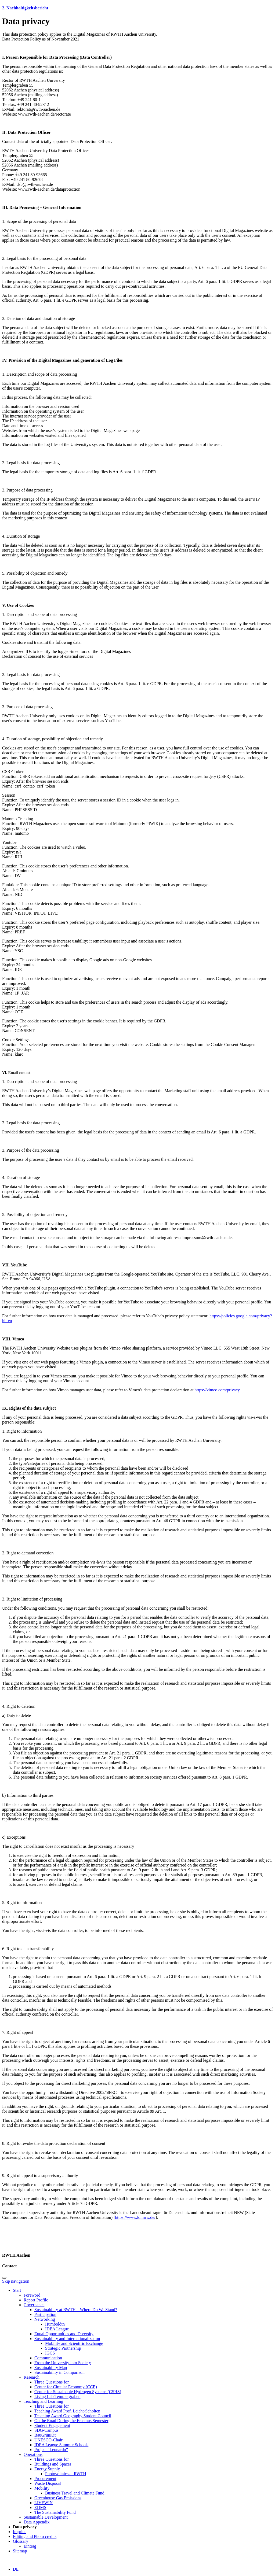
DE (16, 2569)
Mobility (41, 2488)
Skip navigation (15, 2281)
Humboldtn (55, 2324)
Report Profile (36, 2300)
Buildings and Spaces (52, 2464)
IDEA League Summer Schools (61, 2444)
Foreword (32, 2295)
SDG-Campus (46, 2430)
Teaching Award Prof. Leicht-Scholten (67, 2411)
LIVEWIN (43, 2502)
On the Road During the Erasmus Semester (71, 2420)
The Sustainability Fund (55, 2512)
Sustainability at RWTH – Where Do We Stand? (75, 2309)
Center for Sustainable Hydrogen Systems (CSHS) (77, 2391)
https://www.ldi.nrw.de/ (135, 2217)
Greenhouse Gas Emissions (57, 2498)
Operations (33, 2454)
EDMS (40, 2507)
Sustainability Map (50, 2367)
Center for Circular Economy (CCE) (65, 2387)
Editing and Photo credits (34, 2536)
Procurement (45, 2478)
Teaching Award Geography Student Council (72, 2416)
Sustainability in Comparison (59, 2372)
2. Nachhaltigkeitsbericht (25, 8)
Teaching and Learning (43, 2401)
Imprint (19, 2531)
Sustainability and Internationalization (67, 2338)
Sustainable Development (46, 2517)
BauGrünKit (45, 2435)
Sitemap (20, 2551)
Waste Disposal (47, 2483)
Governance (34, 2304)
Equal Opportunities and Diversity (63, 2333)
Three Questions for (51, 2382)
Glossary (20, 2541)
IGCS (50, 2353)
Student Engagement (52, 2425)
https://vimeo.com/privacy (217, 1390)
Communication (48, 2358)
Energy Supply (47, 2469)
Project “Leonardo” (51, 2449)
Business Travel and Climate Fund (74, 2493)
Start (17, 2290)
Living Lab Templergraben (57, 2396)
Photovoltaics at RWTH (65, 2473)
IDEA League (57, 2329)
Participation (45, 2314)
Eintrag (30, 2546)
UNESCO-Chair (48, 2440)
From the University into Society (62, 2362)
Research (31, 2377)
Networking (44, 2319)
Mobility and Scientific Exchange (74, 2343)
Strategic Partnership (63, 2348)
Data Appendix (36, 2522)
